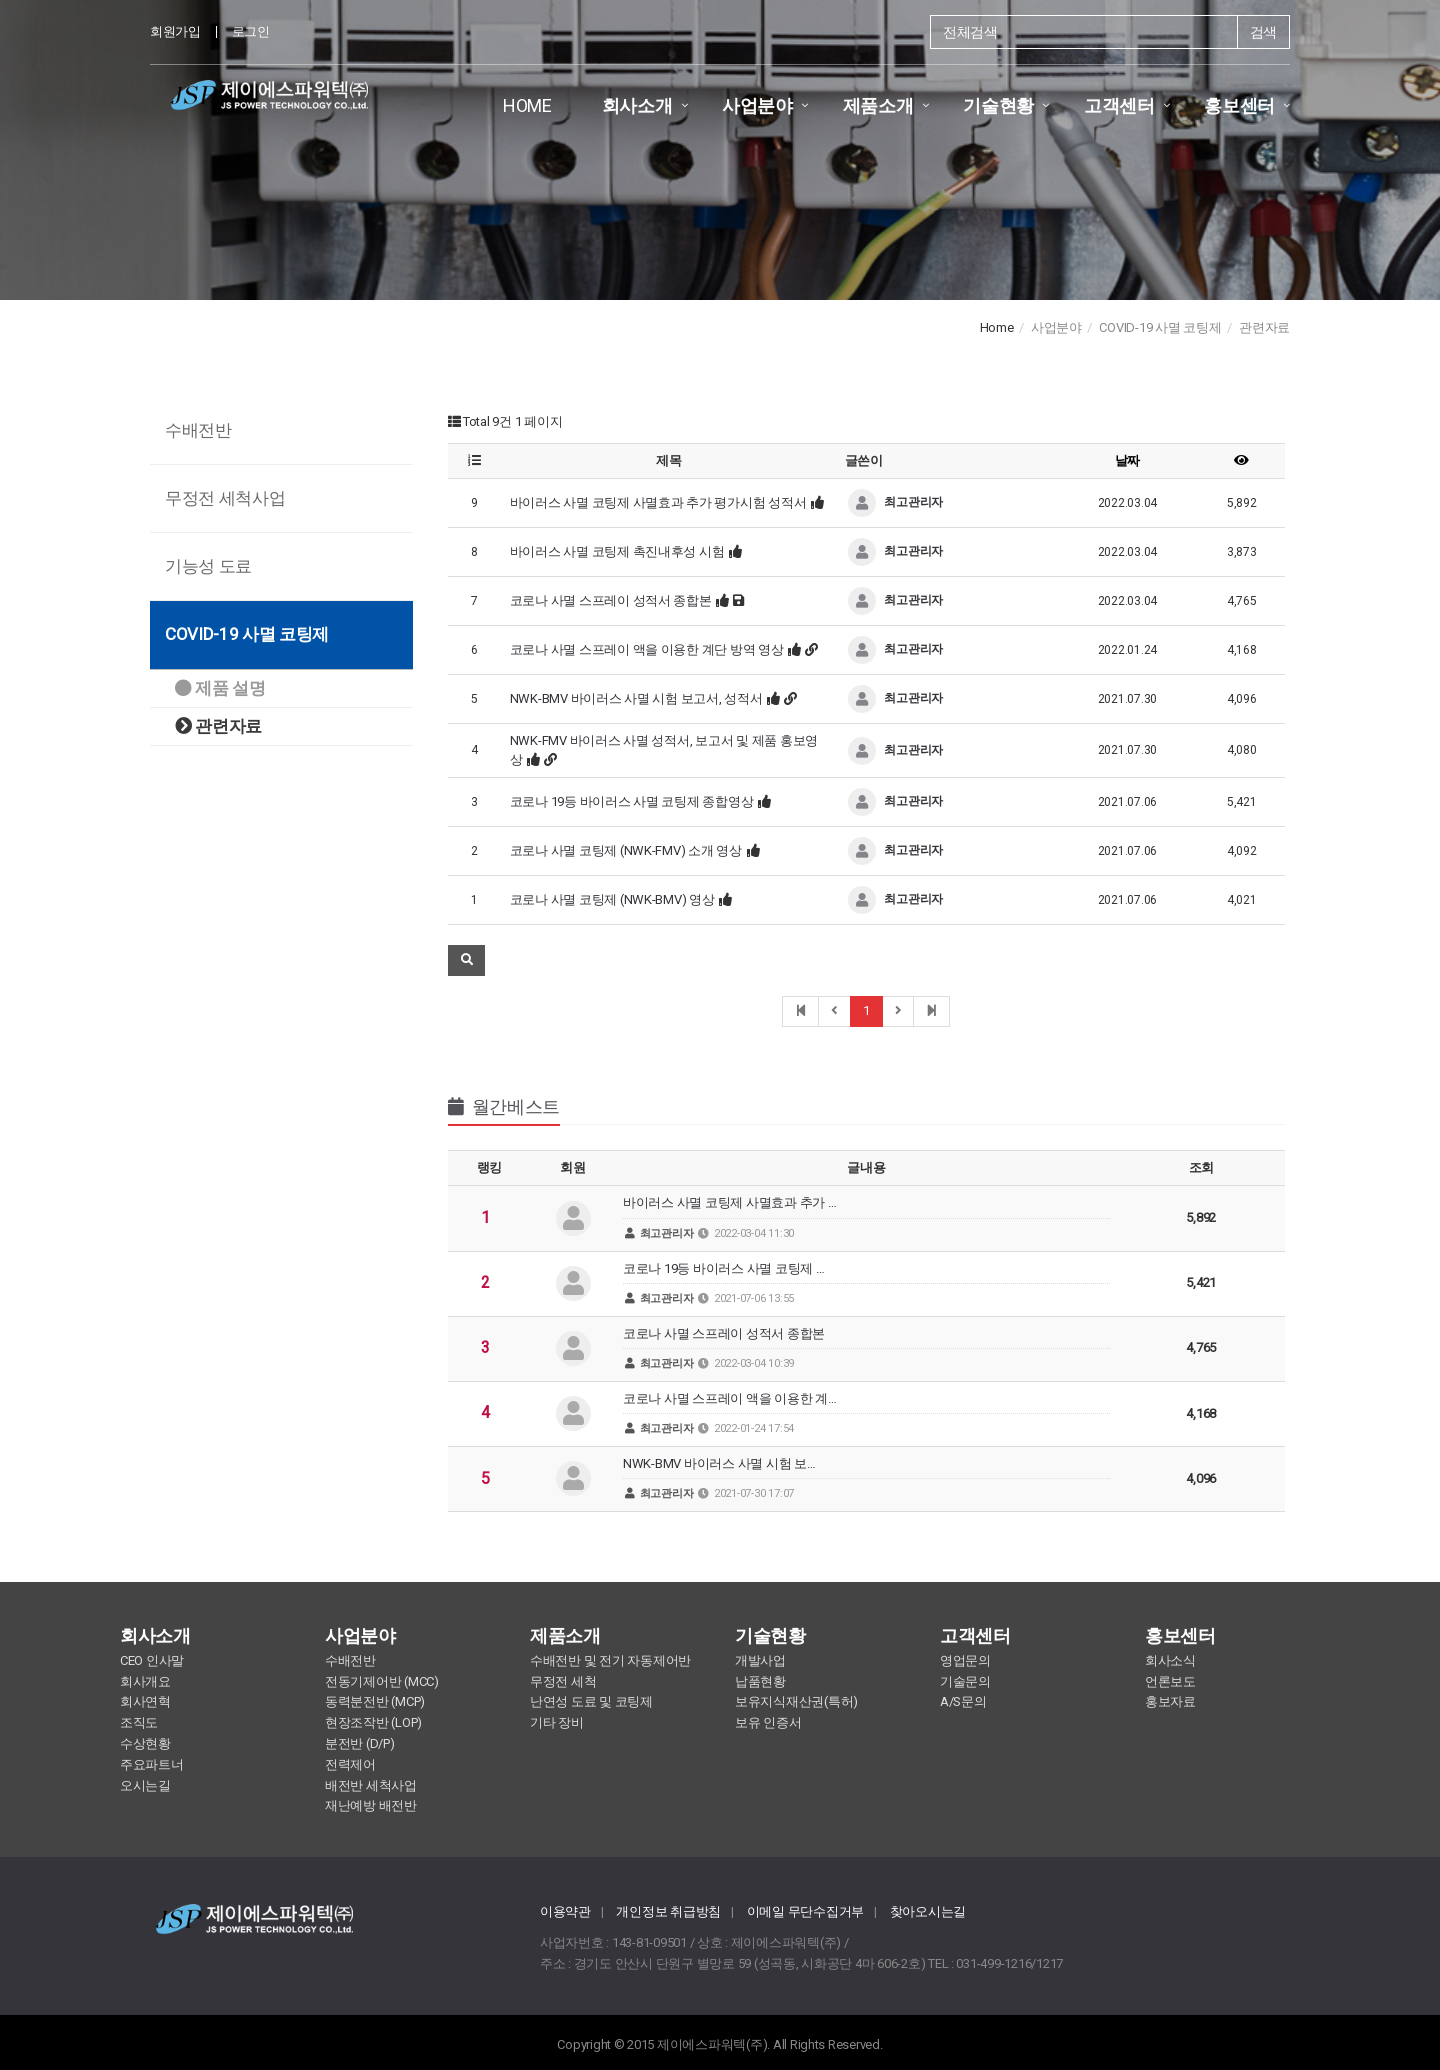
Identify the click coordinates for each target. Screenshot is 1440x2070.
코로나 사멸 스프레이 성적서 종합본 (611, 600)
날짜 (1127, 460)
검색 (1263, 32)
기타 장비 (557, 1722)
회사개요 (145, 1681)
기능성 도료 (208, 566)
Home (997, 327)
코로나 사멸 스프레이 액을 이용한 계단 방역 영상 (647, 649)
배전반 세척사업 (371, 1785)
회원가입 (175, 31)
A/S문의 (963, 1701)
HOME (527, 105)
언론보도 (1170, 1681)
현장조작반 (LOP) (373, 1722)
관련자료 (218, 726)
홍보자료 (1170, 1701)
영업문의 (965, 1660)
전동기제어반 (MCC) (382, 1681)
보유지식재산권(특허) (796, 1701)
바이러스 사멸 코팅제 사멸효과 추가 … (866, 1217)
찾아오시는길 (928, 1911)
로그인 (251, 31)
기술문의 (965, 1681)
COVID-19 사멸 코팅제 (247, 634)
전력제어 (350, 1764)
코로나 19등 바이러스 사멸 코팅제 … (866, 1283)
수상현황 (145, 1743)
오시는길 (145, 1785)
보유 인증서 (768, 1722)
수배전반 (198, 430)
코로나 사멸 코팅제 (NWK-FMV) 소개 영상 (626, 850)
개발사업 (760, 1660)
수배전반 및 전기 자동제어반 (610, 1660)
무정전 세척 (563, 1681)
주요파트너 (152, 1764)
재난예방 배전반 (371, 1805)
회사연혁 (145, 1701)
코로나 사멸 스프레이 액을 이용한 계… (866, 1413)
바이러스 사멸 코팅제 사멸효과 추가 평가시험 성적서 (658, 502)
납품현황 (760, 1681)
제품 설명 (220, 688)
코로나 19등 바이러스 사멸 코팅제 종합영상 (632, 801)
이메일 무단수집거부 (805, 1911)
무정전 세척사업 (225, 498)
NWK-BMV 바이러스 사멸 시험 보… (866, 1478)
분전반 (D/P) (360, 1743)
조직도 (139, 1722)
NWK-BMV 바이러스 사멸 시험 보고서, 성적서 (636, 698)
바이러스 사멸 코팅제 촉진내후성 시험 (617, 551)
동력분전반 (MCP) (375, 1701)
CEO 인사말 (152, 1660)
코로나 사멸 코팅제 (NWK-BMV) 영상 (612, 899)
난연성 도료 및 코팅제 (591, 1701)
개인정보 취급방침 (668, 1911)
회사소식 (1170, 1660)
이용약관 (565, 1911)
